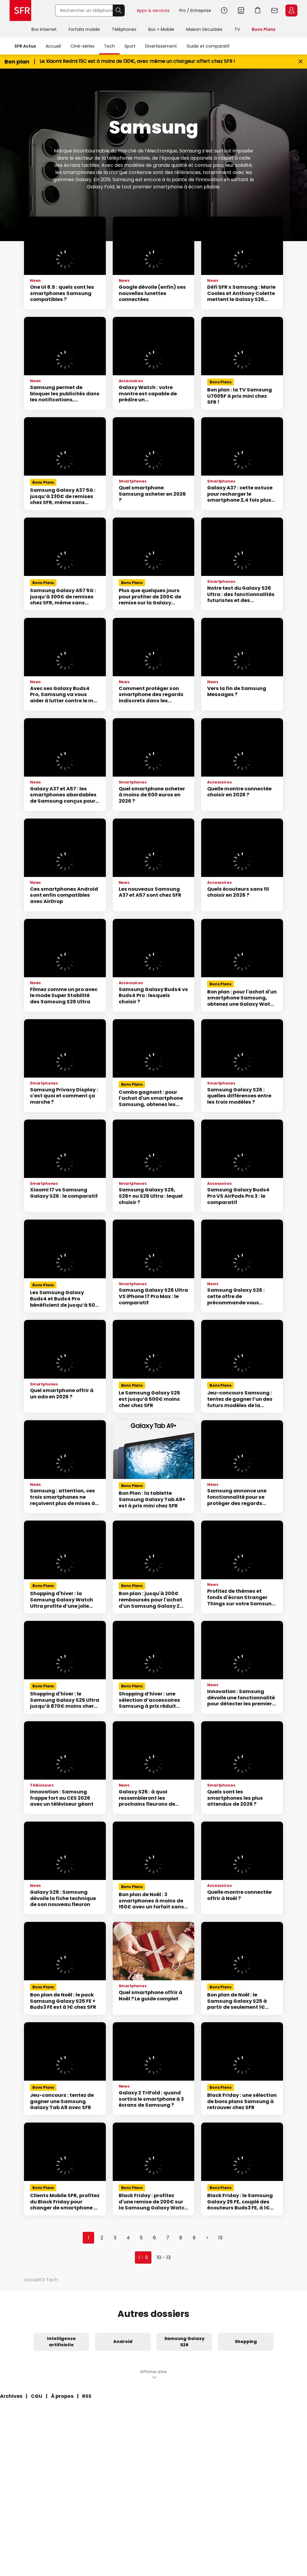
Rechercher (119, 10)
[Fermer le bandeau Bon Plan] (300, 61)
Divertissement (161, 46)
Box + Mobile (161, 29)
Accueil (53, 46)
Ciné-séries (82, 46)
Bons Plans (264, 29)
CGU (36, 2396)
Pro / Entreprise (195, 10)
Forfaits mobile (84, 29)
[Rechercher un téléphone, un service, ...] (84, 10)
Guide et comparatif (208, 46)
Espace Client (291, 10)
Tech (109, 46)
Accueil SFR (20, 10)
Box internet (44, 29)
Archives (11, 2396)
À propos (62, 2396)
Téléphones (124, 29)
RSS (86, 2396)
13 (220, 2237)
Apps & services (153, 10)
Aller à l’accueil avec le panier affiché (257, 10)
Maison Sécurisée (204, 29)
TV (237, 29)
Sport (130, 46)
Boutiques (241, 10)
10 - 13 (164, 2257)
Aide (224, 10)
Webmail (274, 10)
